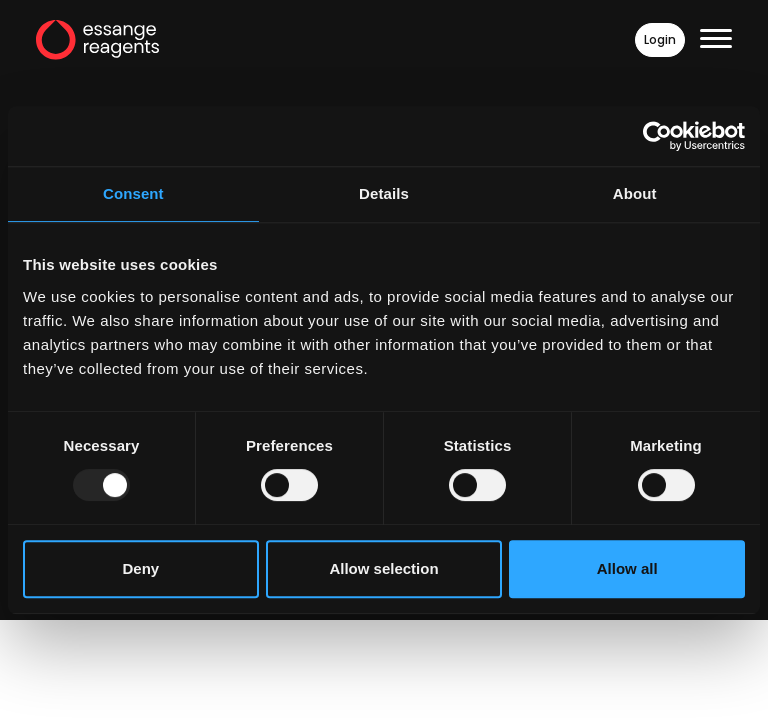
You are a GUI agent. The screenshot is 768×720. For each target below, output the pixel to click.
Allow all (627, 568)
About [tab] (635, 193)
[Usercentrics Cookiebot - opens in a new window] (657, 136)
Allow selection (383, 568)
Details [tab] (384, 193)
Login (660, 40)
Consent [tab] (133, 193)
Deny (140, 568)
